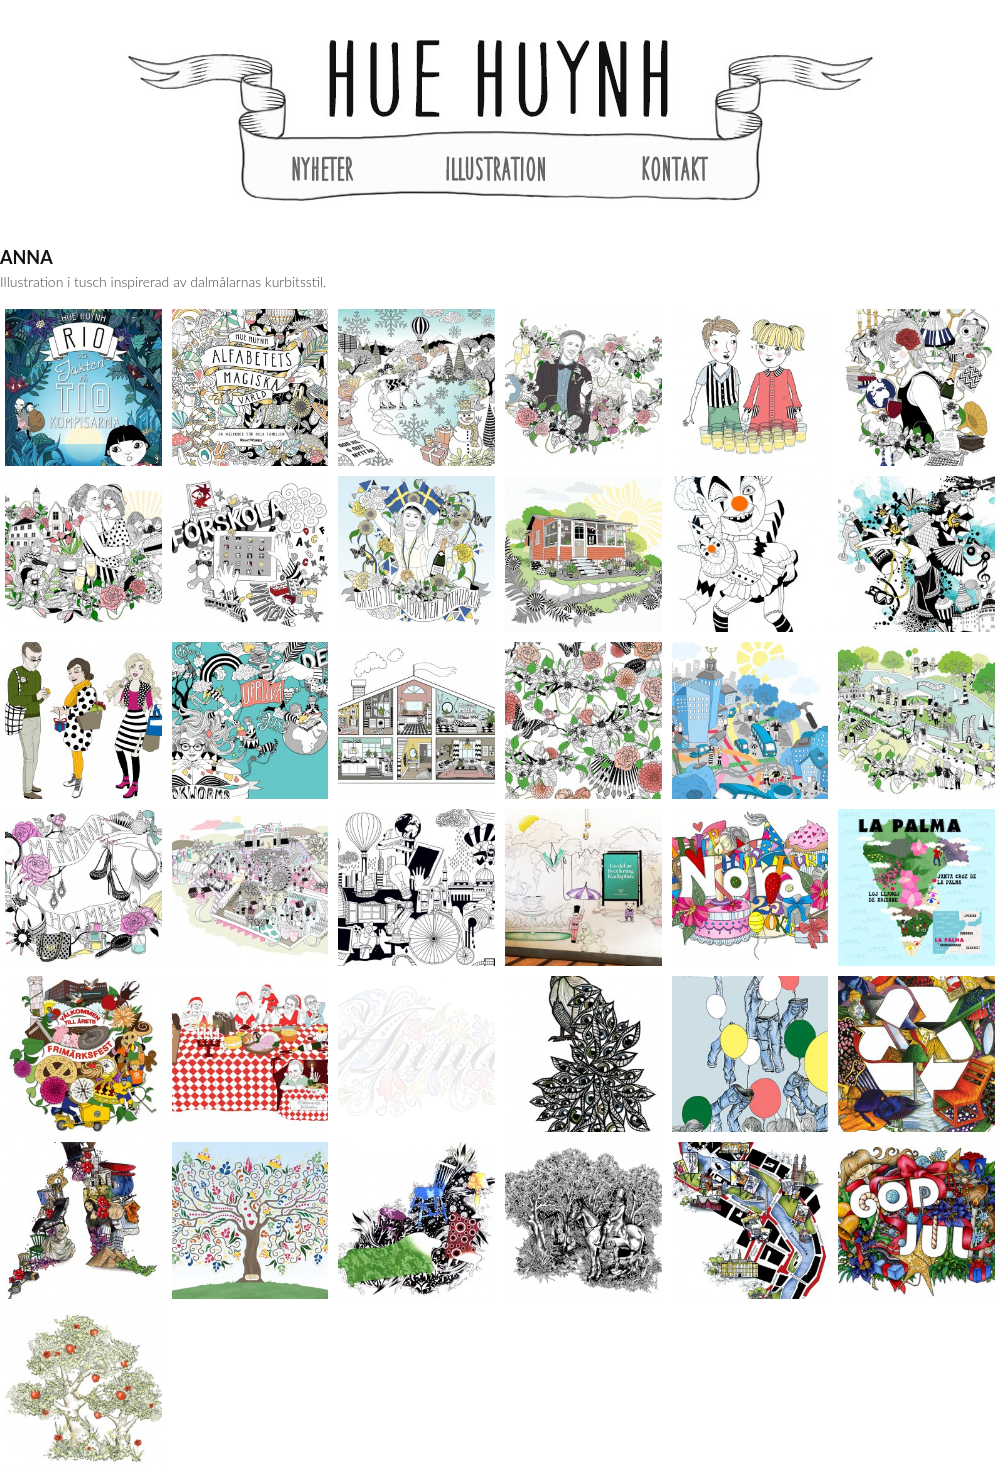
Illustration (496, 169)
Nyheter (322, 169)
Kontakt (674, 169)
